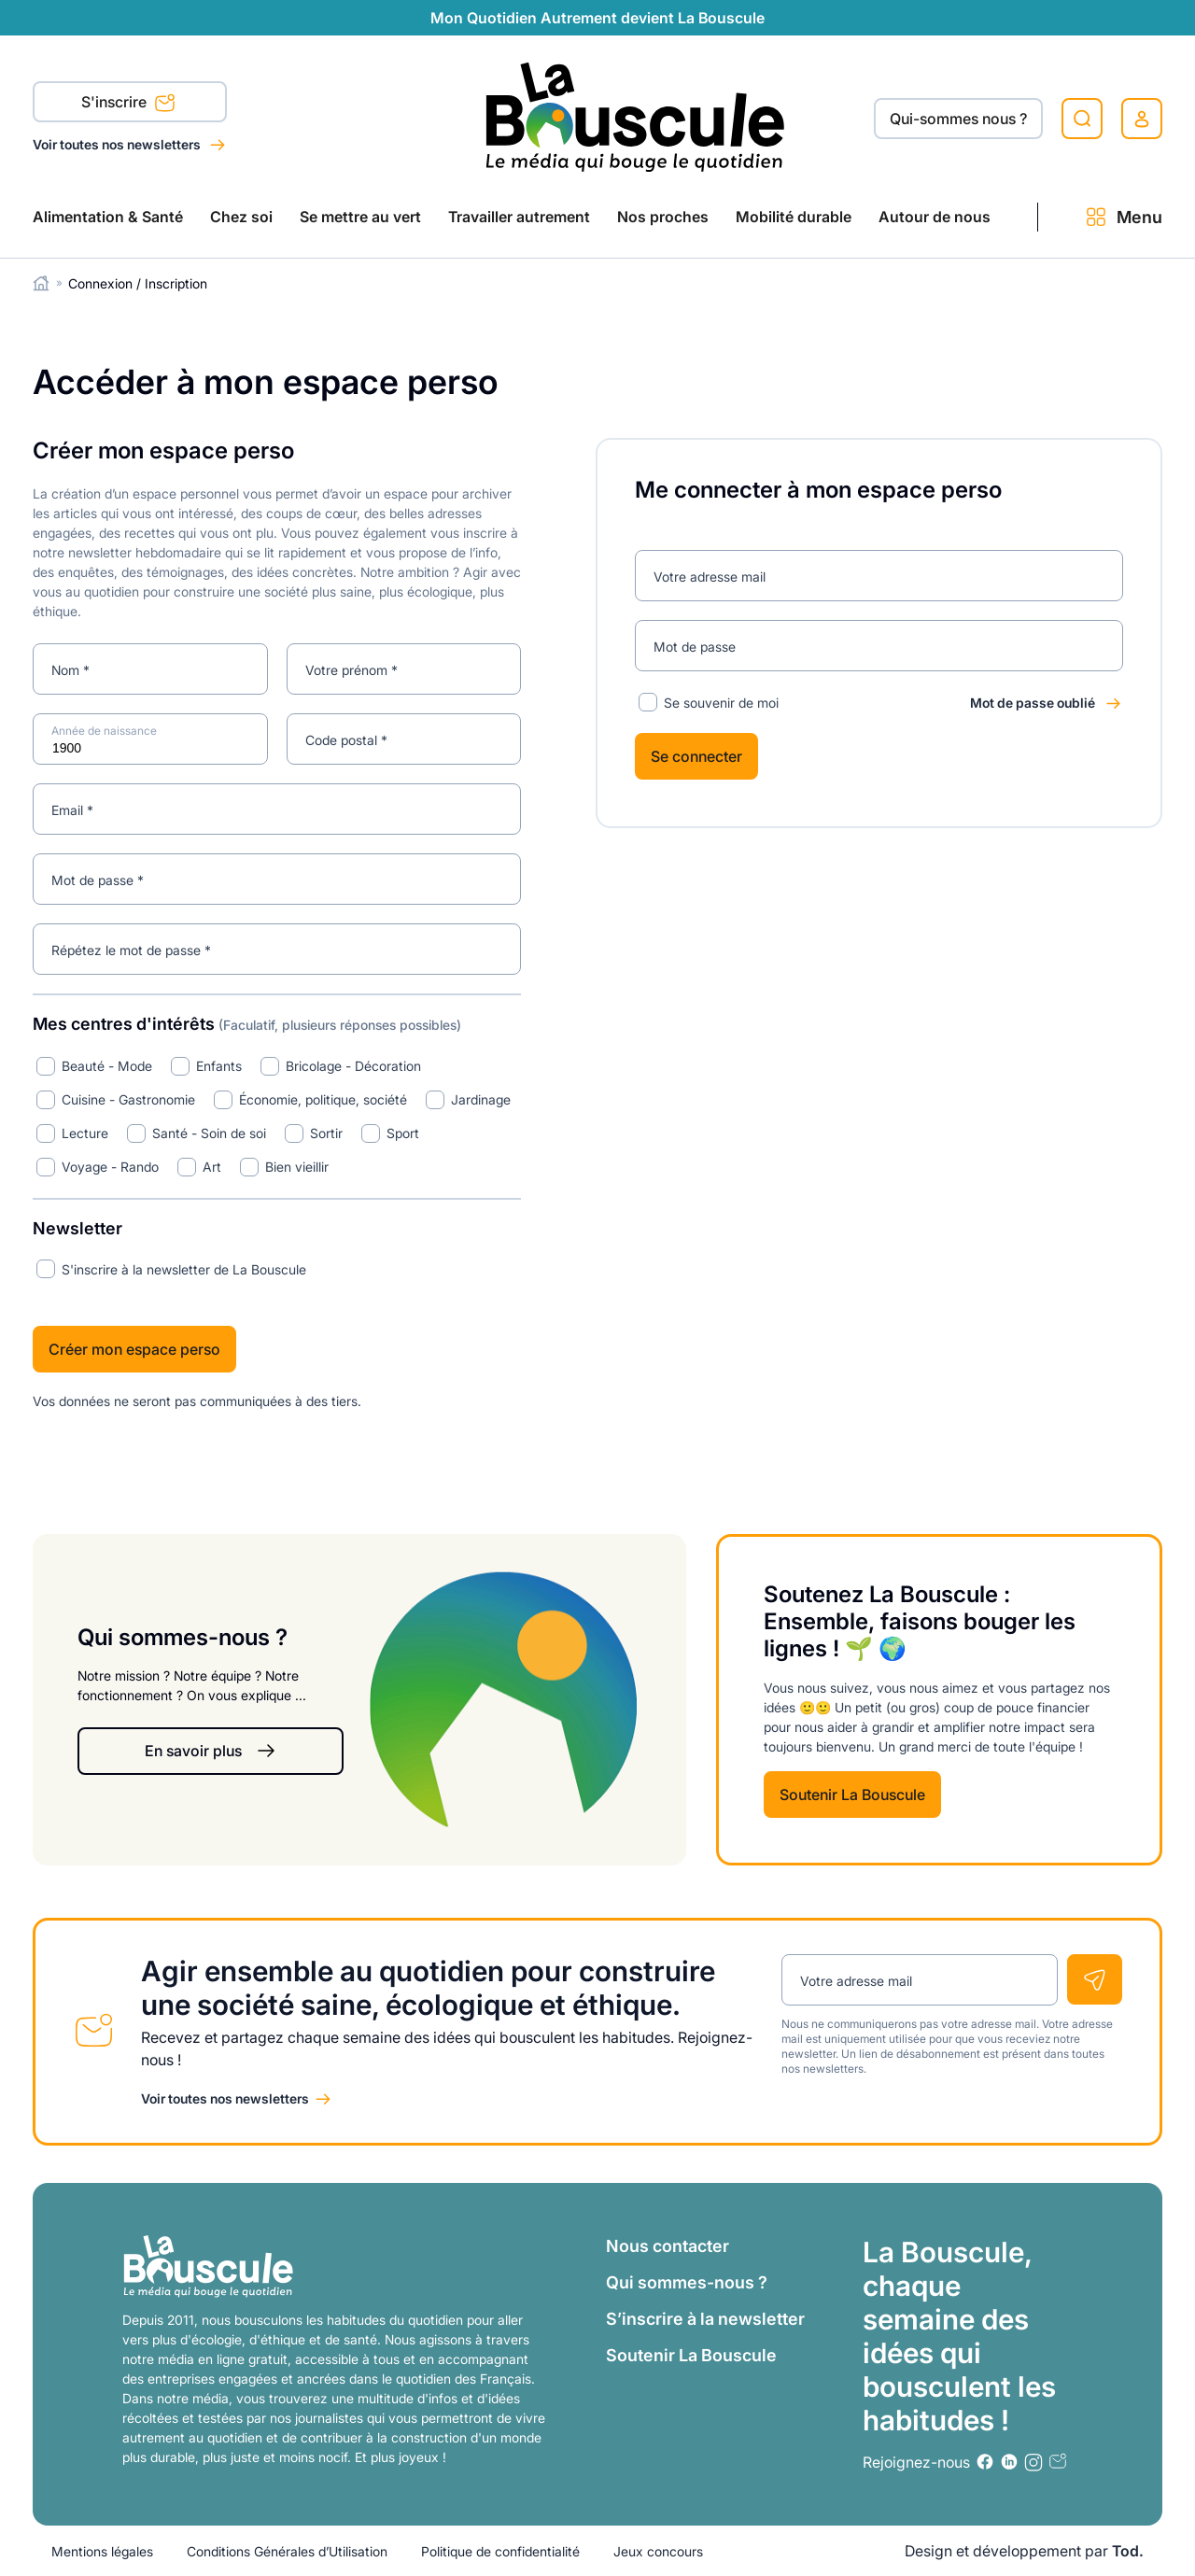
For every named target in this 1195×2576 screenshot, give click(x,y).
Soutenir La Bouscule (852, 1794)
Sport (403, 1133)
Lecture (85, 1133)
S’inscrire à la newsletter (705, 2319)
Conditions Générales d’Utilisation (287, 2551)
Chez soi (241, 216)
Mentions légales (102, 2551)
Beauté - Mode (107, 1066)
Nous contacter (667, 2246)
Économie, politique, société (323, 1099)
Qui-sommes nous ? (958, 118)
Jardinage (481, 1099)
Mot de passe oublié (1032, 703)
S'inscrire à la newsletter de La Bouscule (184, 1269)
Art (212, 1167)
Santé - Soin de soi (209, 1133)
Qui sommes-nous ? (686, 2282)
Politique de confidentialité (500, 2551)
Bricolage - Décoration (353, 1066)
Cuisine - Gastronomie (128, 1099)
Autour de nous (935, 216)
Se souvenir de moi (721, 703)
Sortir (326, 1133)
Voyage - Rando (110, 1167)
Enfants (219, 1066)
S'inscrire (128, 103)
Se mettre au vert (360, 216)
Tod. (1128, 2550)
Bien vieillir (297, 1167)
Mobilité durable (793, 216)
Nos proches (663, 216)
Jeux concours (658, 2551)
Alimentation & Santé (108, 216)
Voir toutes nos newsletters (118, 144)
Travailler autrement (519, 216)
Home (41, 283)
